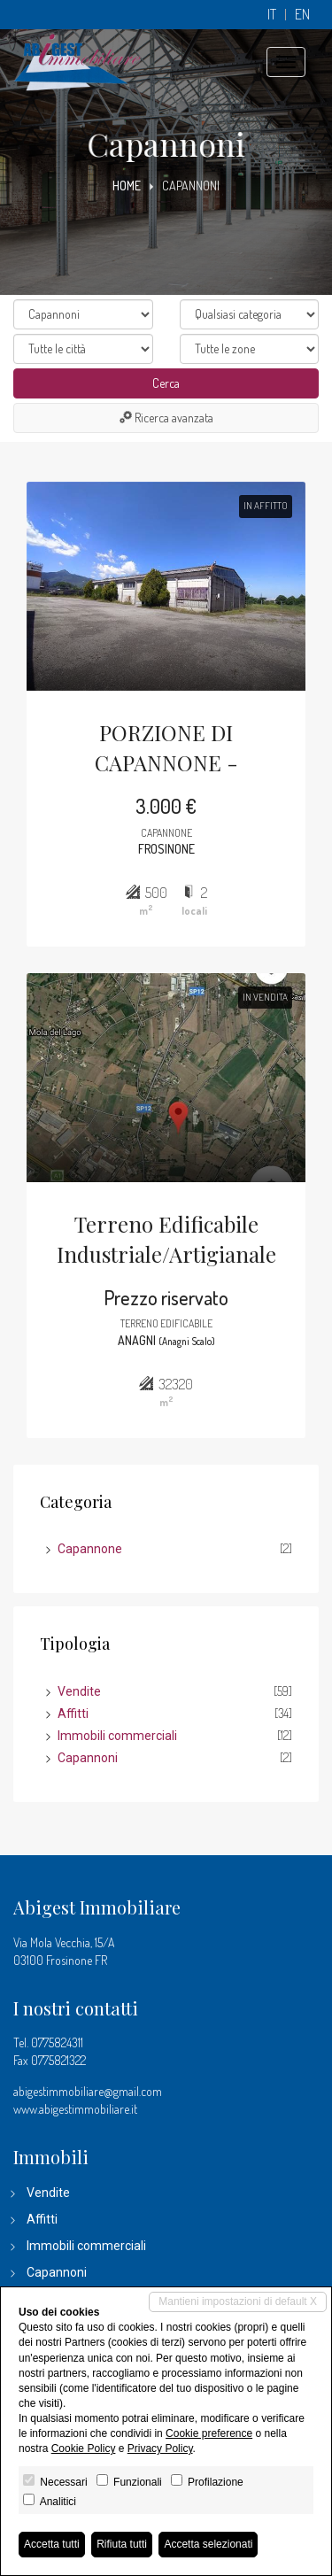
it (271, 14)
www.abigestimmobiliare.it (75, 2108)
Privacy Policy (160, 2448)
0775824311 (57, 2042)
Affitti (73, 1713)
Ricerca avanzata (166, 417)
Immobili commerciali (117, 1736)
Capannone (90, 1549)
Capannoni (88, 1758)
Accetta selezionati (208, 2544)
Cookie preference (209, 2433)
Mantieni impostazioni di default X (237, 2301)
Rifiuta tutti (122, 2544)
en (302, 14)
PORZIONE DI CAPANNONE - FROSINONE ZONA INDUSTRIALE (166, 748)
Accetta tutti (52, 2544)
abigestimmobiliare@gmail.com (87, 2091)
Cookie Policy (83, 2448)
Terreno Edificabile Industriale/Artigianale (166, 1239)
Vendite (79, 1691)
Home (126, 185)
